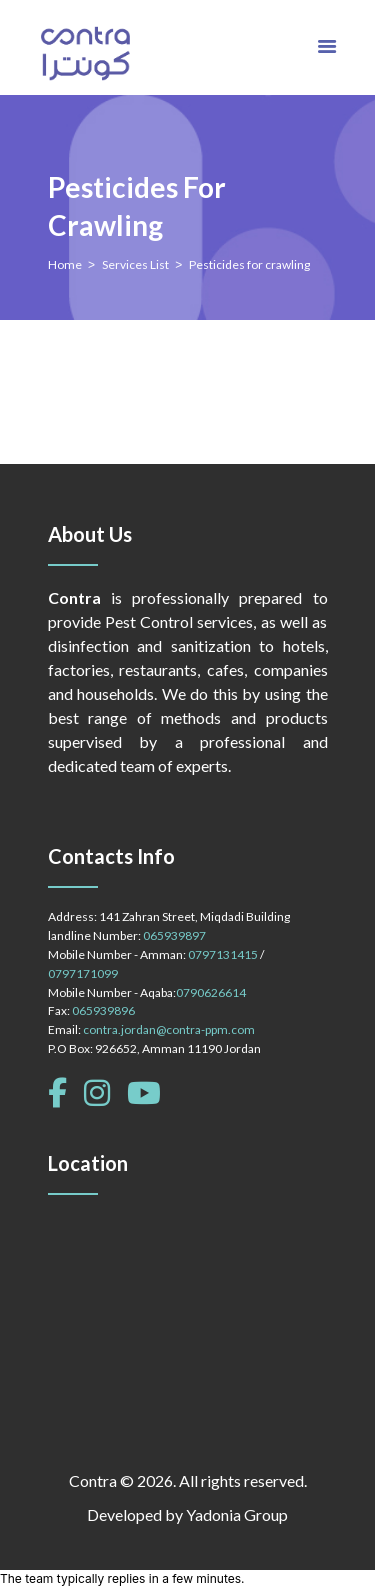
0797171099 (83, 973)
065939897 (174, 935)
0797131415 (223, 954)
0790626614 (211, 992)
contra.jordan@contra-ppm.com (169, 1029)
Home (65, 264)
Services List (135, 264)
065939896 (103, 1010)
